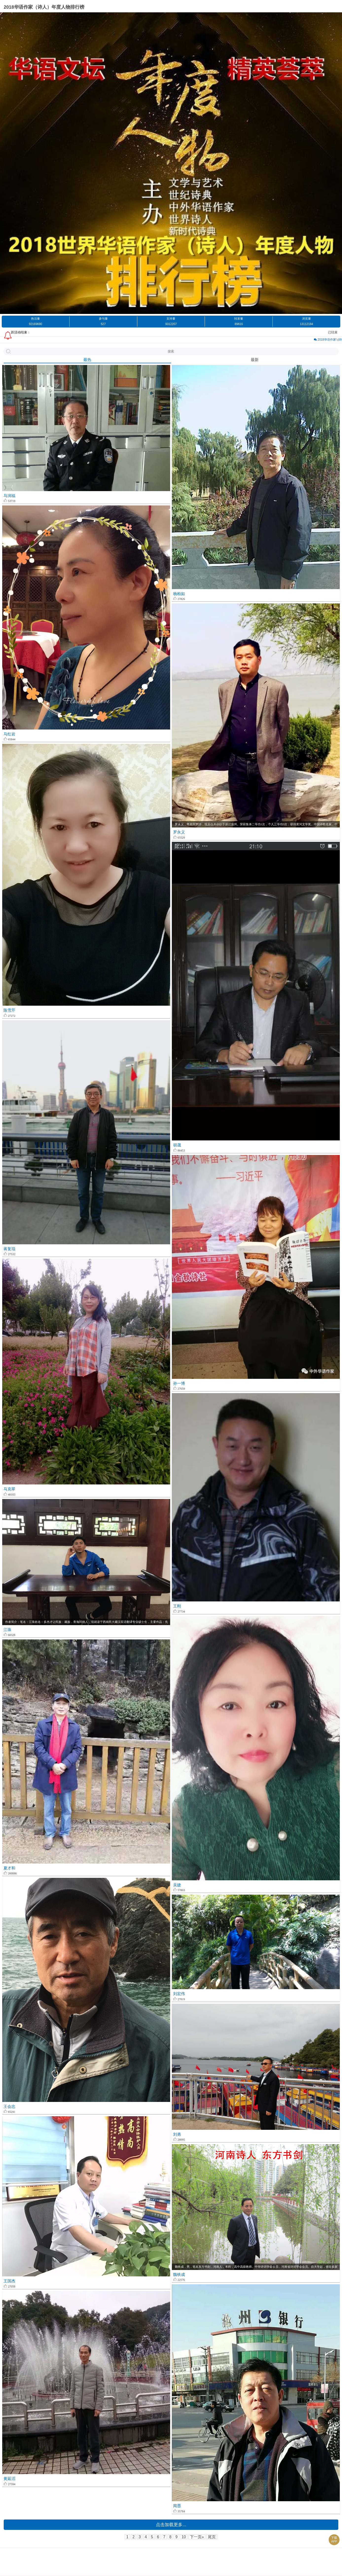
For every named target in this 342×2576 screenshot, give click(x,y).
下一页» (197, 2537)
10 (183, 2537)
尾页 (212, 2537)
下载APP (334, 2539)
